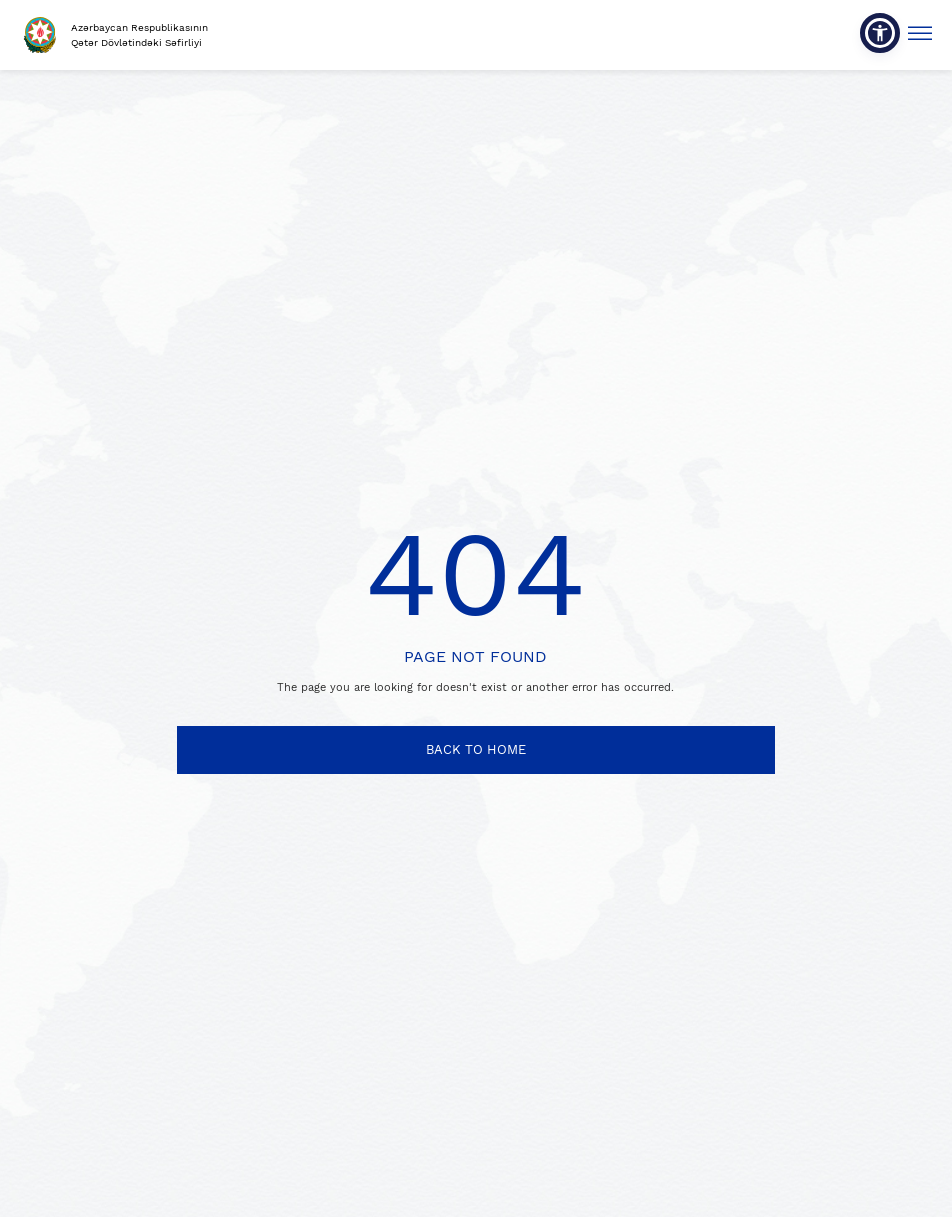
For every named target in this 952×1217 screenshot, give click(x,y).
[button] (880, 33)
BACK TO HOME (476, 749)
